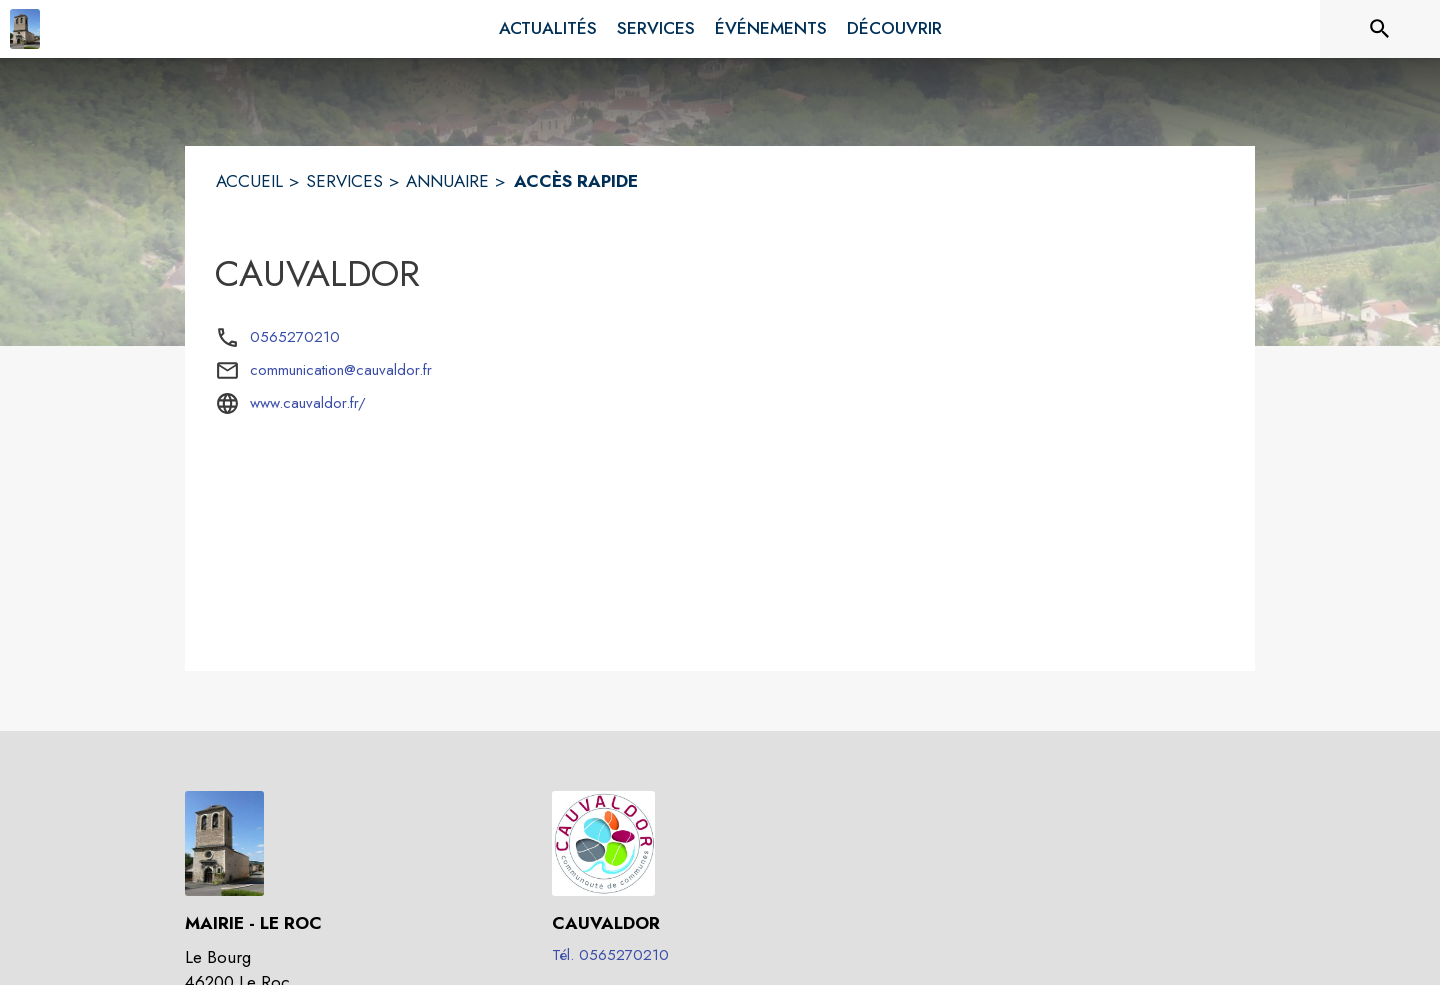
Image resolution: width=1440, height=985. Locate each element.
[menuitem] (548, 29)
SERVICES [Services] (344, 181)
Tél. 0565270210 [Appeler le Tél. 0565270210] (610, 955)
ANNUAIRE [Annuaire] (447, 181)
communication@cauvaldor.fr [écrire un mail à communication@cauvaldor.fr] (341, 370)
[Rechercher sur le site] (1380, 29)
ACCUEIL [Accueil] (249, 181)
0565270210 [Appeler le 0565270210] (295, 337)
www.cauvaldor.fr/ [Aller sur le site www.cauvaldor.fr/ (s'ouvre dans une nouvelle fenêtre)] (308, 403)
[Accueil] (25, 29)
